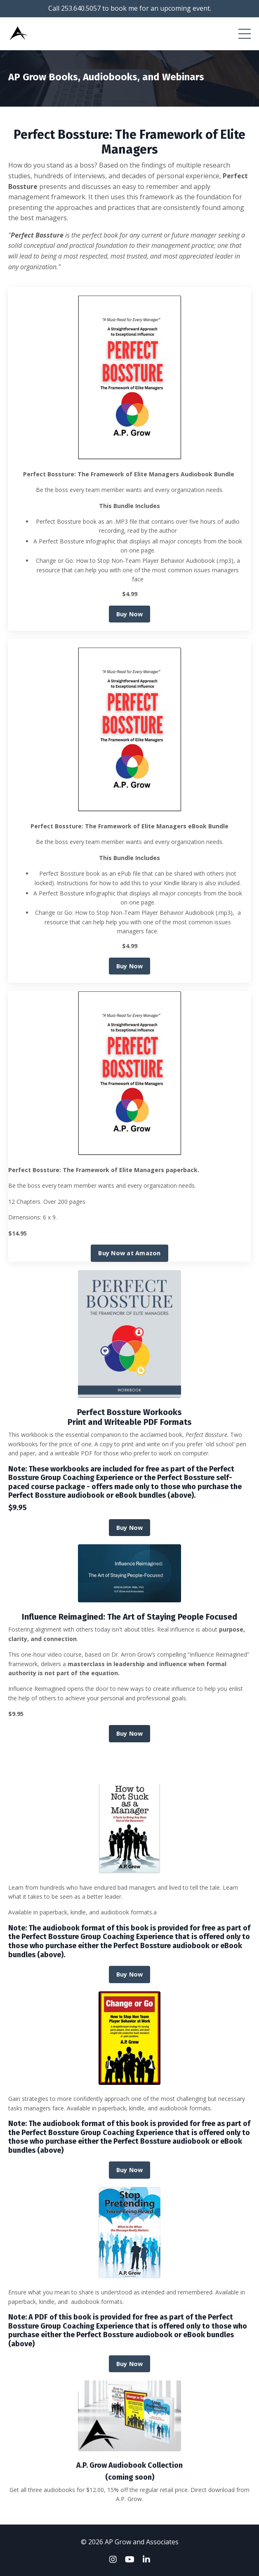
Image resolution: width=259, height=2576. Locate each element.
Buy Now (129, 614)
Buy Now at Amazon (129, 1253)
